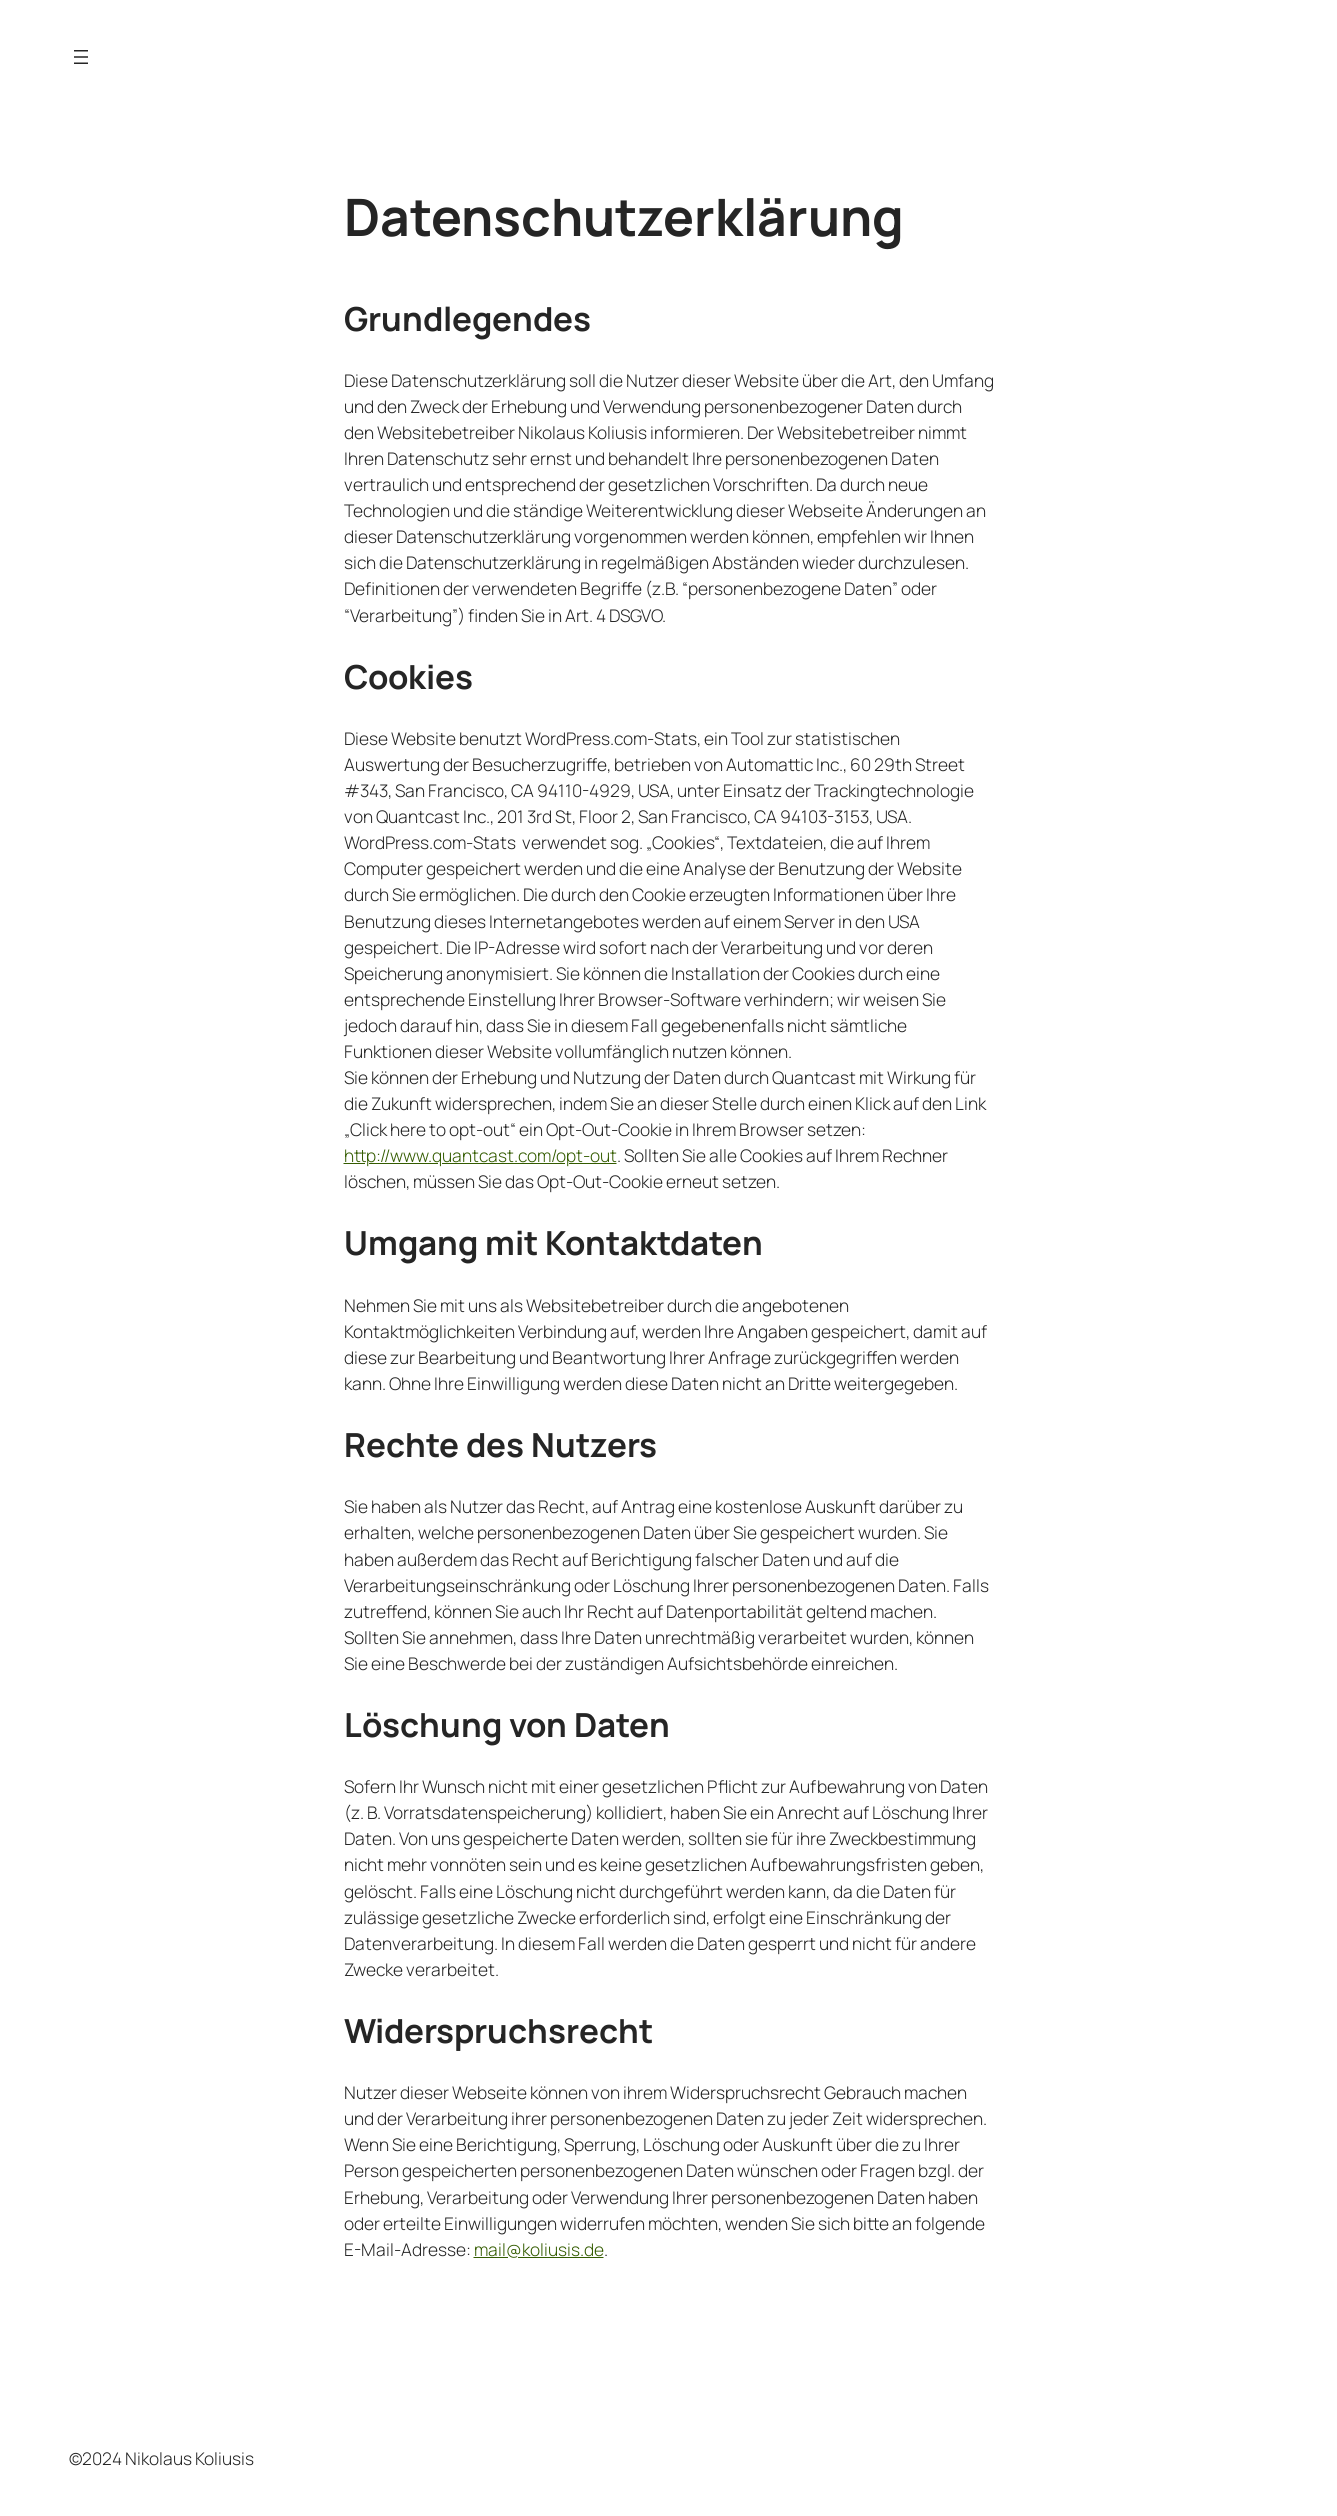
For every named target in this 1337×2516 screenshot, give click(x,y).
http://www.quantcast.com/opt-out (480, 1155)
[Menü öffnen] (81, 57)
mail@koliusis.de (539, 2249)
